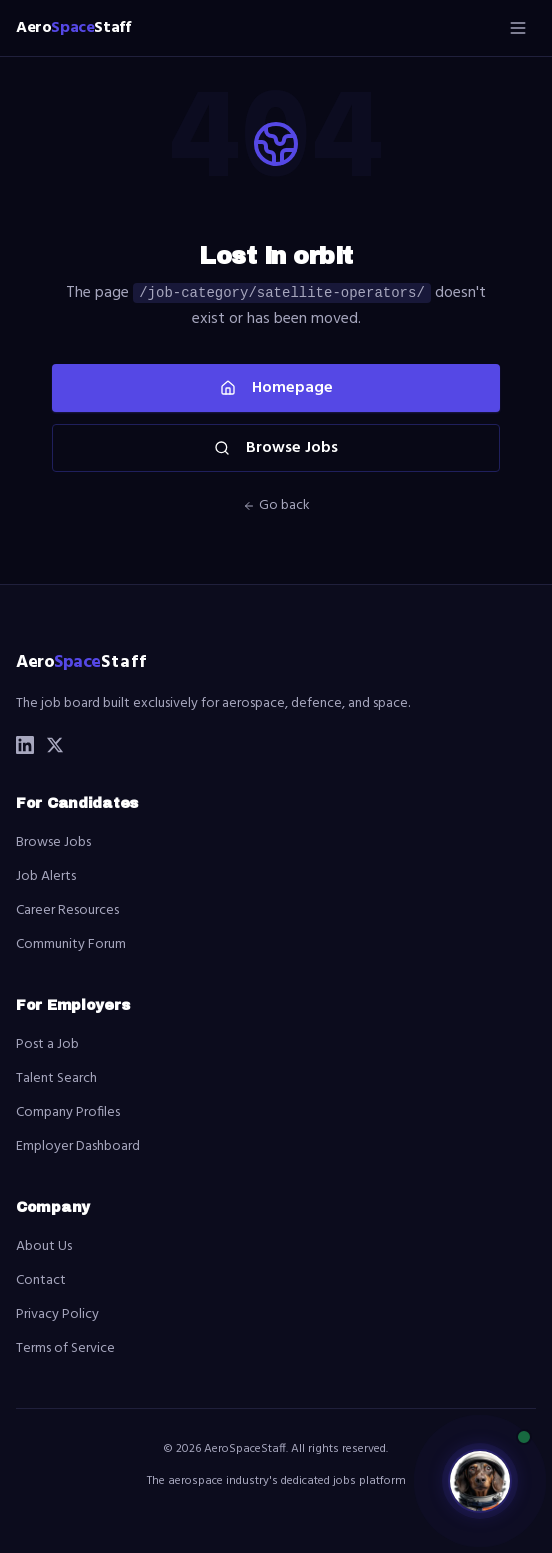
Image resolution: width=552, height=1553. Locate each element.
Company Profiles (68, 1112)
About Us (44, 1246)
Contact (41, 1280)
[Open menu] (518, 28)
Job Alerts (46, 876)
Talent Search (56, 1078)
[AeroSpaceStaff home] (73, 28)
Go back (276, 506)
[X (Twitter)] (55, 745)
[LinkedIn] (25, 745)
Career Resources (67, 910)
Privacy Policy (57, 1314)
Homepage (276, 388)
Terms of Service (65, 1348)
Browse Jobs (276, 448)
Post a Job (47, 1044)
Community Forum (71, 944)
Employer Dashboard (78, 1146)
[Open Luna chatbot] (480, 1481)
